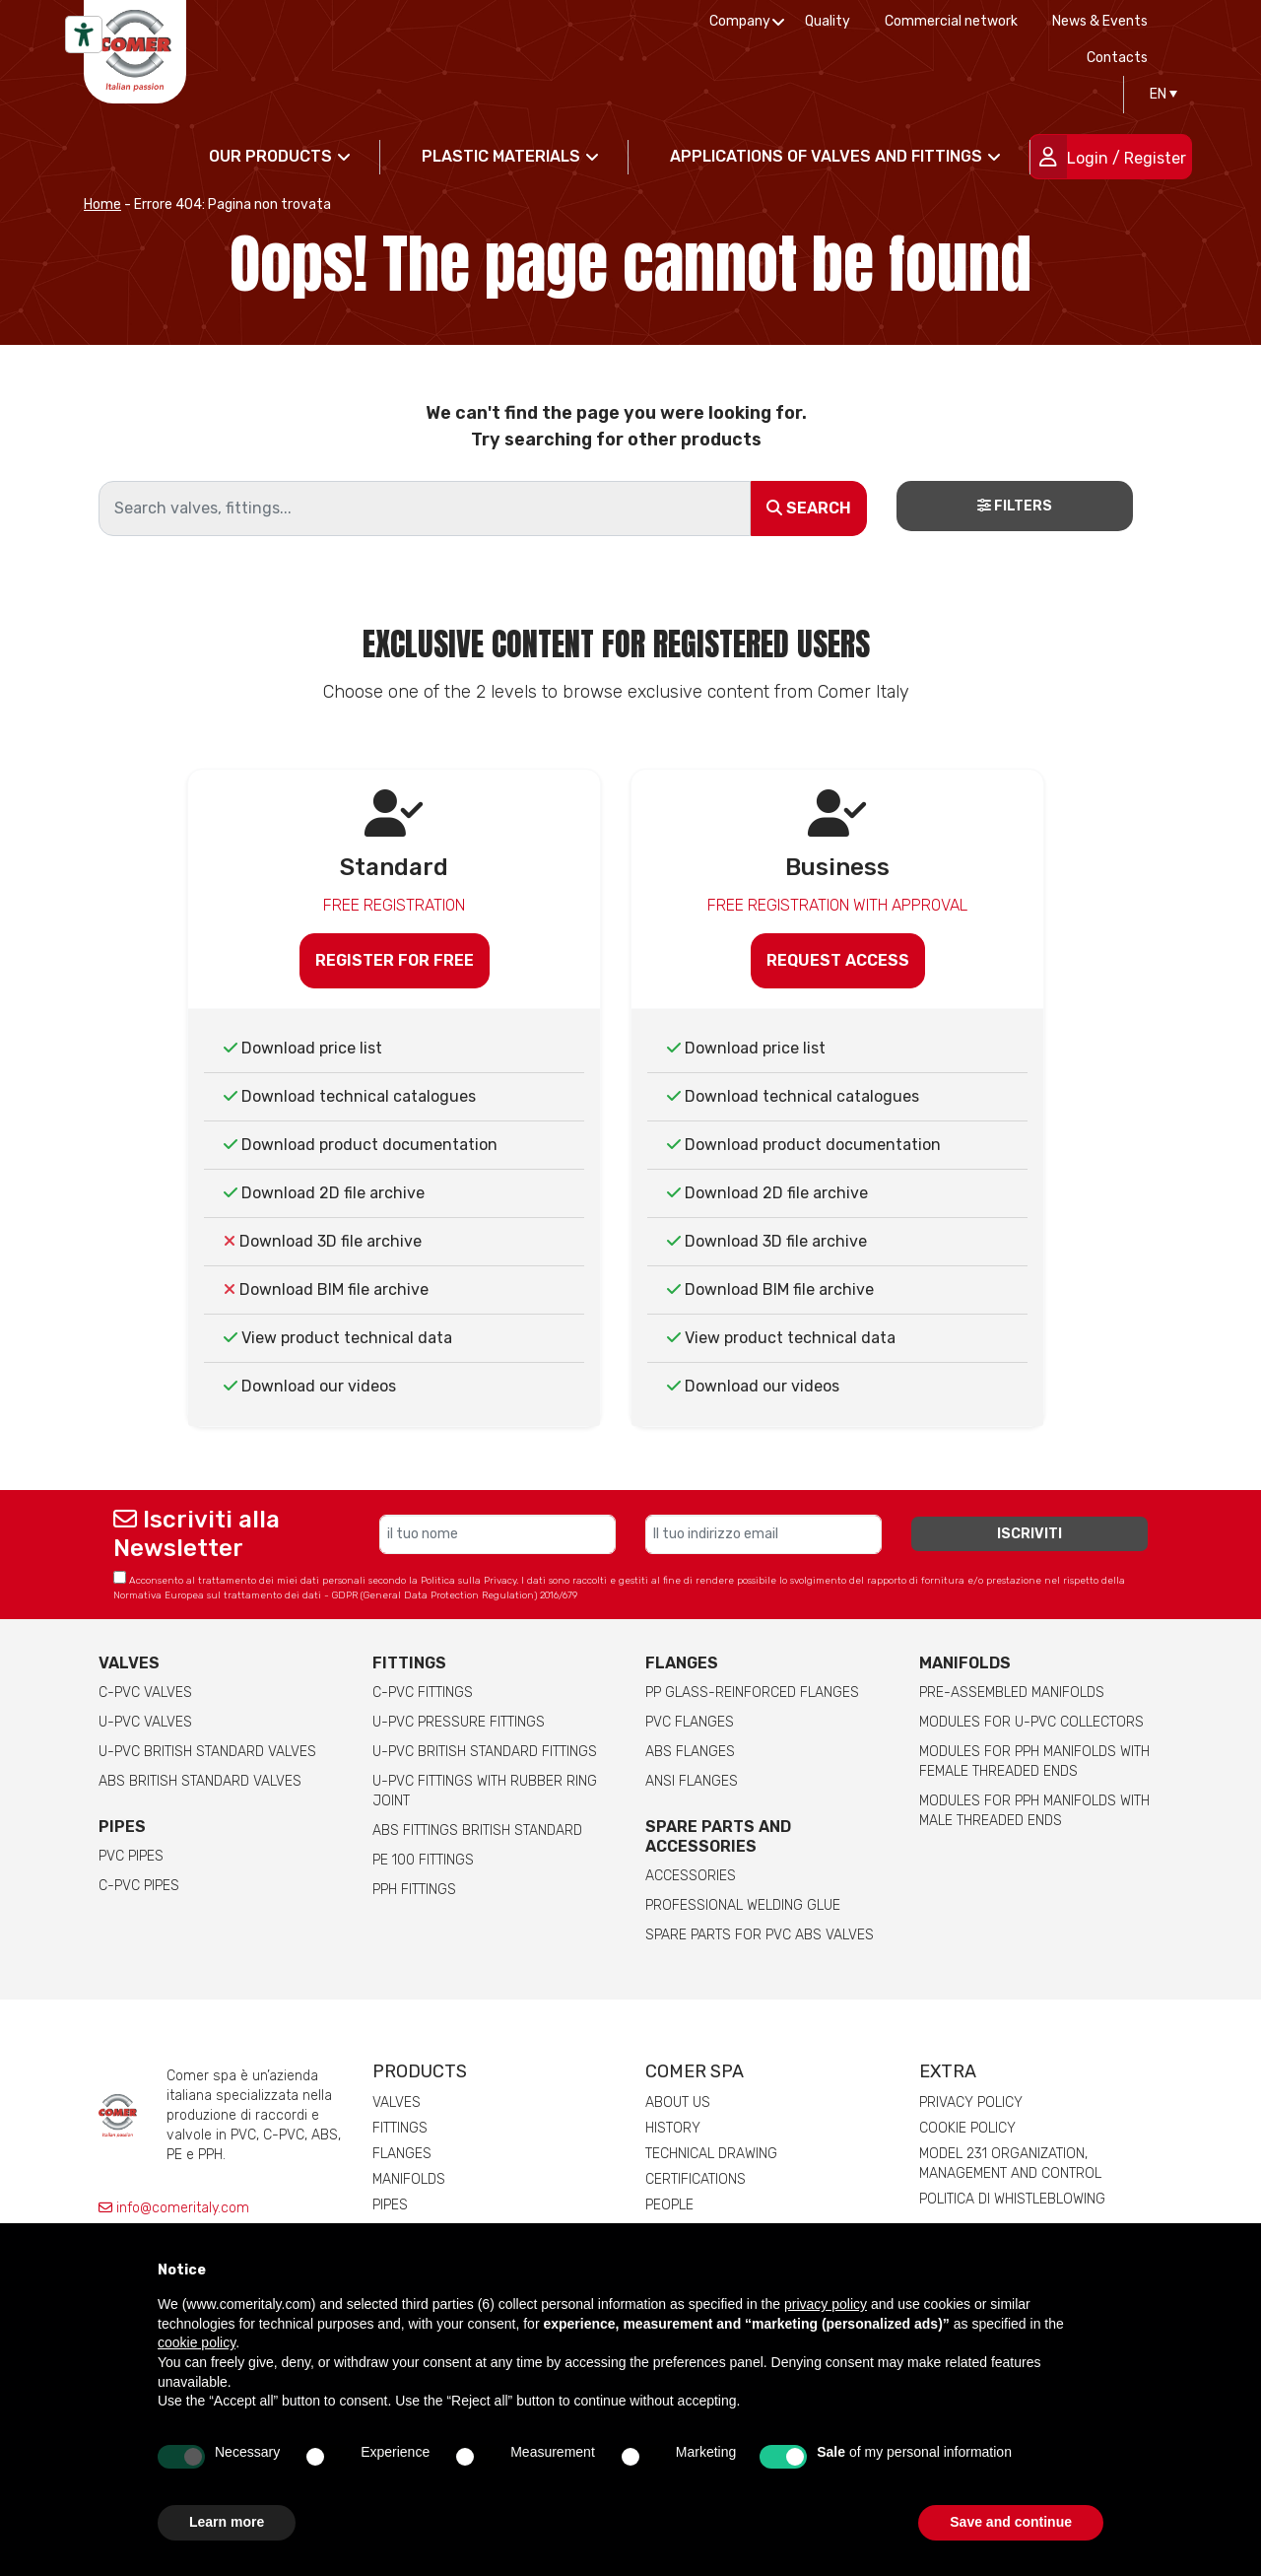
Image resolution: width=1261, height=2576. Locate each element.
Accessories (690, 1875)
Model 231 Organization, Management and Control (1010, 2163)
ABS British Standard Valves (200, 1781)
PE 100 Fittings (423, 1860)
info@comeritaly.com (174, 2208)
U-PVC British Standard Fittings (484, 1751)
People (669, 2205)
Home (102, 204)
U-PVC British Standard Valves (207, 1751)
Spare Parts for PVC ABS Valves (759, 1935)
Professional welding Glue (742, 1905)
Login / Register (1126, 158)
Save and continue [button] (1011, 2522)
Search (808, 508)
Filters (1014, 506)
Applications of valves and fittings (826, 156)
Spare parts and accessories (718, 1836)
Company (739, 21)
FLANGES (681, 1663)
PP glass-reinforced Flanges (752, 1692)
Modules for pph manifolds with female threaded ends (1034, 1761)
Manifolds (965, 1663)
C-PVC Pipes (139, 1885)
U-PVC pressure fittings (458, 1722)
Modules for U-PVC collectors (1031, 1722)
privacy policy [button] (825, 2304)
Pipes (122, 1826)
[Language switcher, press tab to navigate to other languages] (1158, 94)
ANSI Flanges (691, 1781)
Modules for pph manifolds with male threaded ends (1034, 1811)
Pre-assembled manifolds (1011, 1692)
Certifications (695, 2179)
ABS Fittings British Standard (477, 1830)
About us (677, 2102)
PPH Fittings (414, 1889)
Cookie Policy (967, 2128)
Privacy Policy (971, 2102)
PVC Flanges (689, 1722)
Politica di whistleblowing (1012, 2199)
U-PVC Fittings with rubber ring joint (484, 1791)
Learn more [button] (226, 2522)
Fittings (409, 1663)
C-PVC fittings (422, 1692)
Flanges (401, 2153)
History (672, 2128)
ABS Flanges (690, 1751)
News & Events (1100, 21)
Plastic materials (501, 156)
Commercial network (951, 21)
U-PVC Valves (145, 1722)
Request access (837, 960)
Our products (270, 156)
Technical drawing (711, 2153)
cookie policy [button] (196, 2342)
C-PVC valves (145, 1692)
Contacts (1117, 57)
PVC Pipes (131, 1856)
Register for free (394, 960)
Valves (129, 1663)
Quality (827, 21)
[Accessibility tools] (83, 34)
